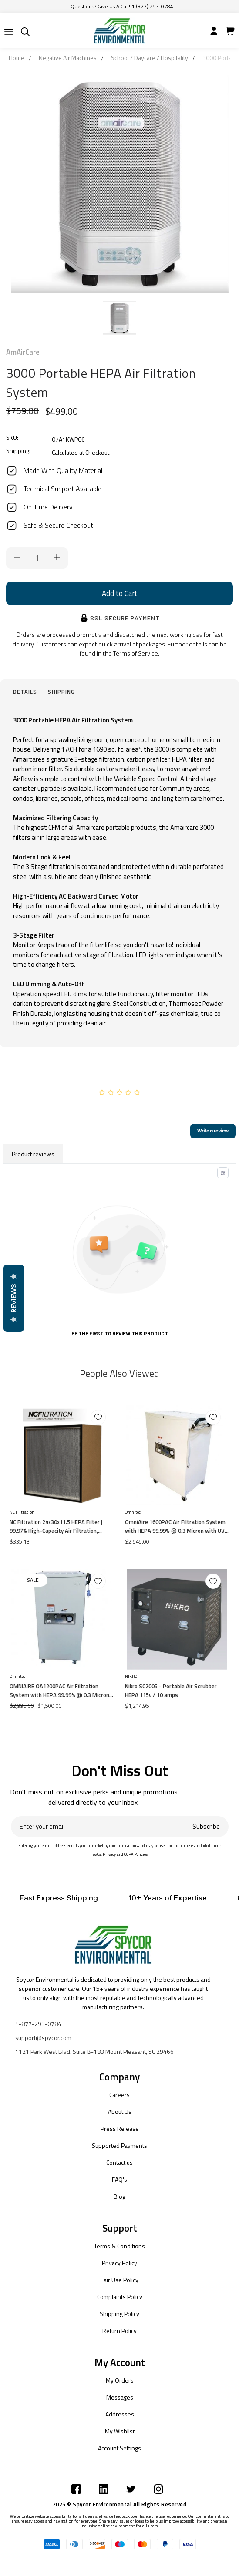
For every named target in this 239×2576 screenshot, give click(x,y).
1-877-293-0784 (38, 2023)
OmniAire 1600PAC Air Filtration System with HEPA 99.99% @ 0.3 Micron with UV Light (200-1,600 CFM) (175, 1526)
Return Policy (119, 2330)
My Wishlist (120, 2431)
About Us (119, 2111)
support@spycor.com (43, 2037)
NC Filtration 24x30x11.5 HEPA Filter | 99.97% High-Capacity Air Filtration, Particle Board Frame (56, 1526)
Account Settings (119, 2448)
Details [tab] (25, 691)
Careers (119, 2094)
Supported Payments (119, 2145)
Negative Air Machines (68, 57)
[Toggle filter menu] (223, 1172)
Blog (119, 2196)
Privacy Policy (119, 2262)
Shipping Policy (119, 2313)
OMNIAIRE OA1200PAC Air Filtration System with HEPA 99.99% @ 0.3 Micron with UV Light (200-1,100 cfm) (59, 1690)
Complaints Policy (119, 2296)
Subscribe (206, 1826)
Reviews (13, 1298)
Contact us (119, 2162)
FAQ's (119, 2179)
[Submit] (8, 31)
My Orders (120, 2380)
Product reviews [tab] (33, 1153)
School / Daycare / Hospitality (149, 57)
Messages (119, 2397)
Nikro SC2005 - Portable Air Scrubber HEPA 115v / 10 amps (171, 1690)
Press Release (120, 2128)
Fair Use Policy (119, 2279)
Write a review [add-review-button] (213, 1131)
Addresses (119, 2414)
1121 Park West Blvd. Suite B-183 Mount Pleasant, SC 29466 (94, 2051)
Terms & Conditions (119, 2245)
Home (16, 57)
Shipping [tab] (61, 691)
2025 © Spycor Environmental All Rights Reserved (120, 2504)
